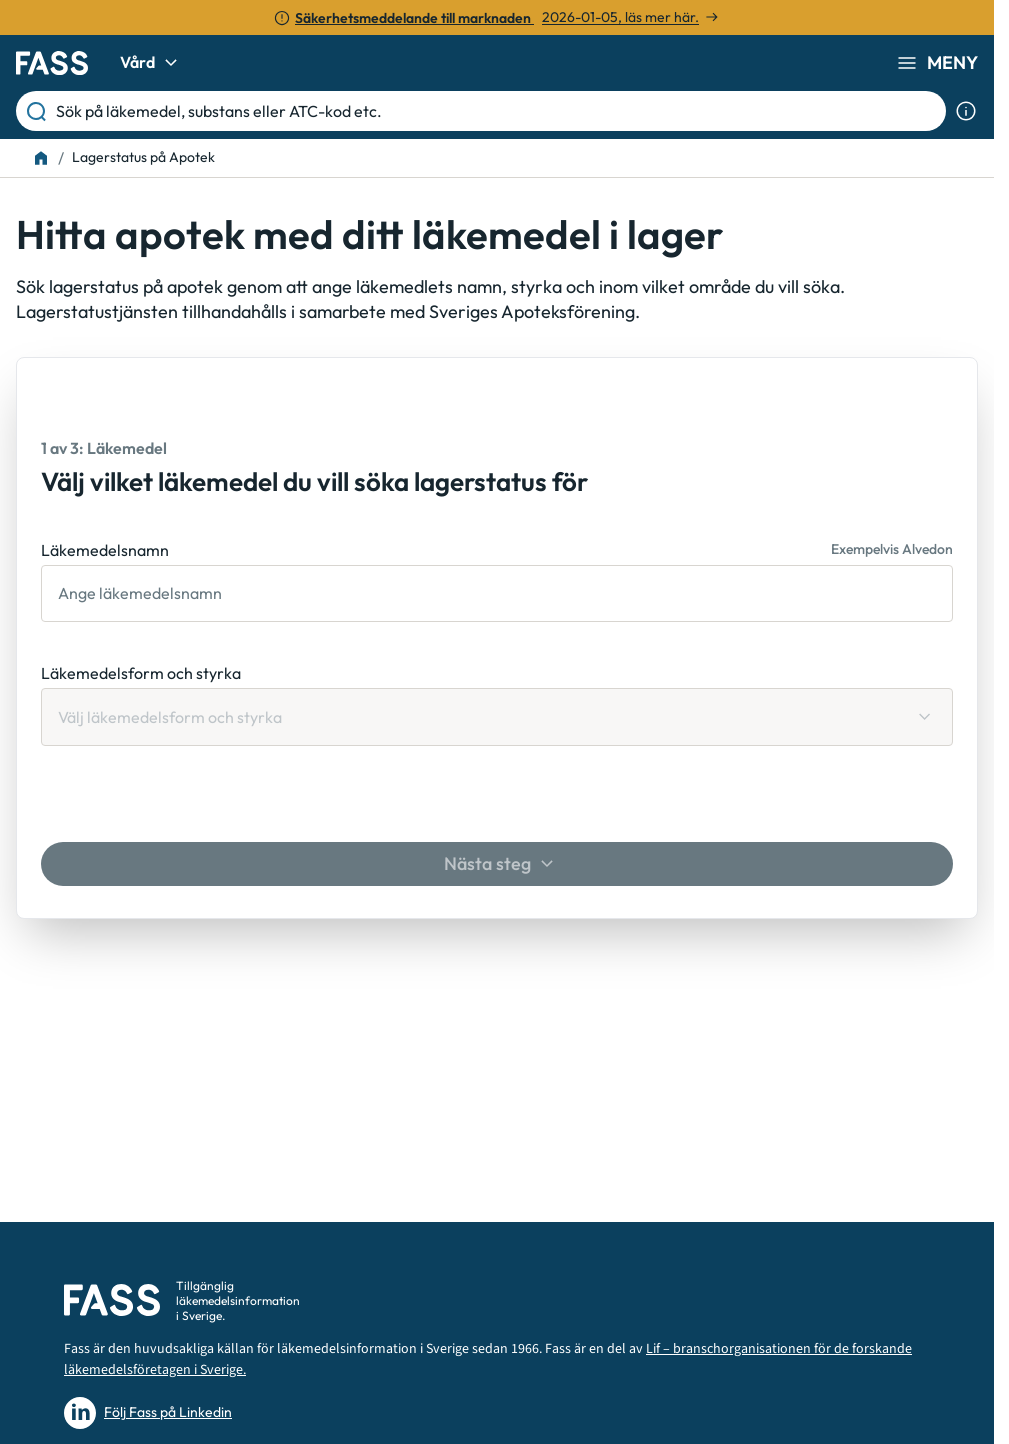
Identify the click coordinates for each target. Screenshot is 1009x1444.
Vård (151, 63)
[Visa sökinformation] (966, 111)
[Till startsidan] (41, 158)
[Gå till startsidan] (52, 63)
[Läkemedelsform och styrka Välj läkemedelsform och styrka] (497, 717)
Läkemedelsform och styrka (141, 673)
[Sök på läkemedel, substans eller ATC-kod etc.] (497, 111)
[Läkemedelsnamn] (497, 593)
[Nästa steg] (497, 864)
